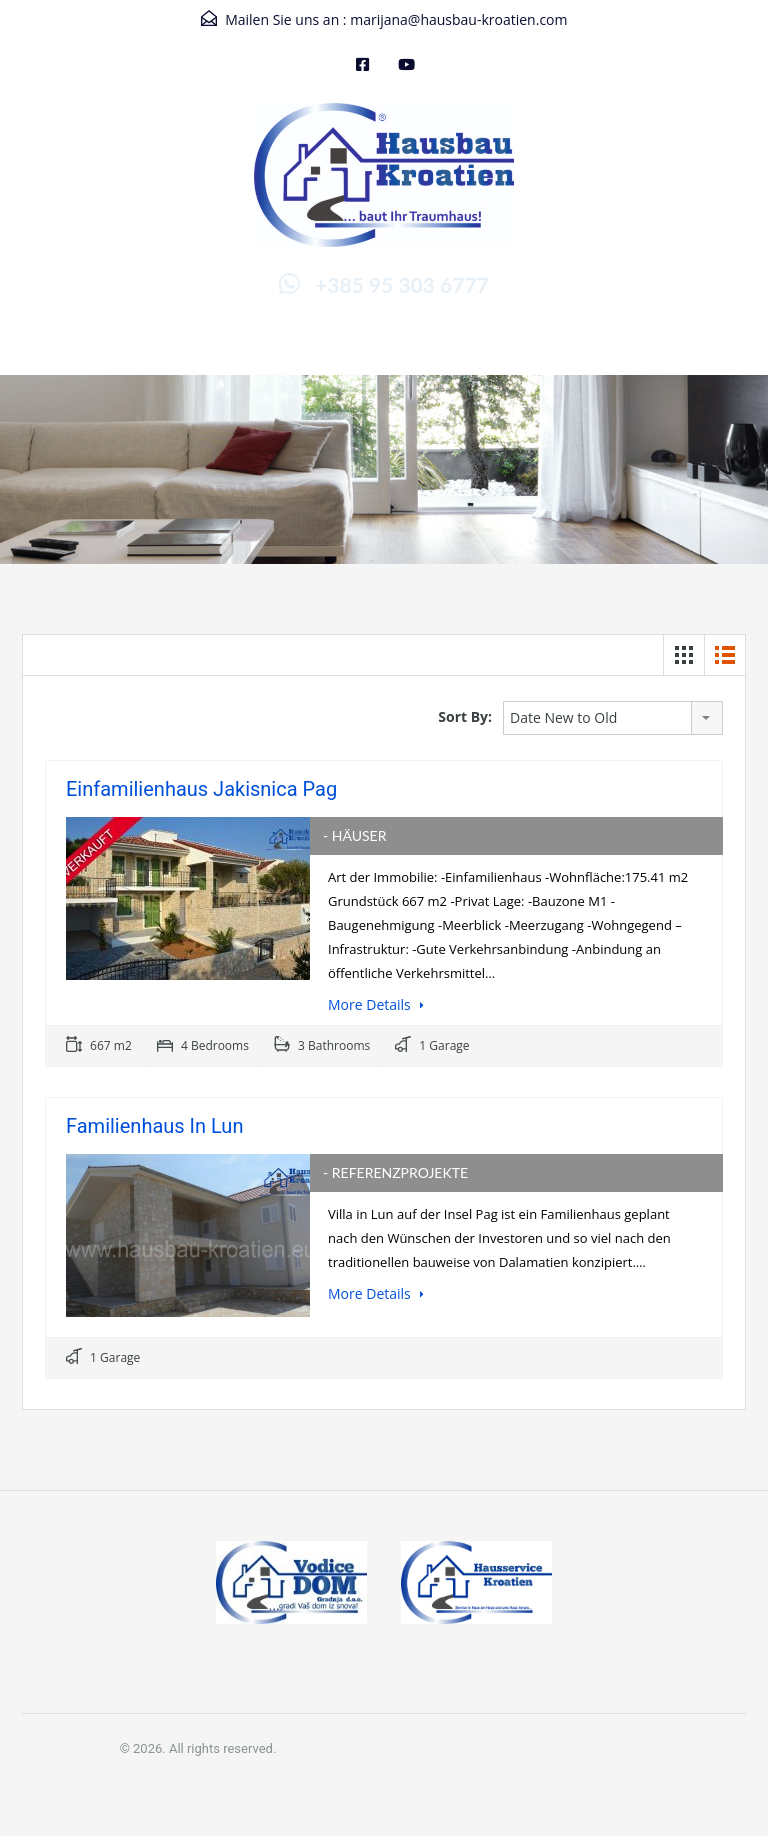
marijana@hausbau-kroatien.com (458, 19)
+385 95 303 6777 (402, 284)
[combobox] (613, 718)
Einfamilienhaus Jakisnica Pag (201, 789)
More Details (376, 1004)
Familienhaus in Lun (154, 1126)
